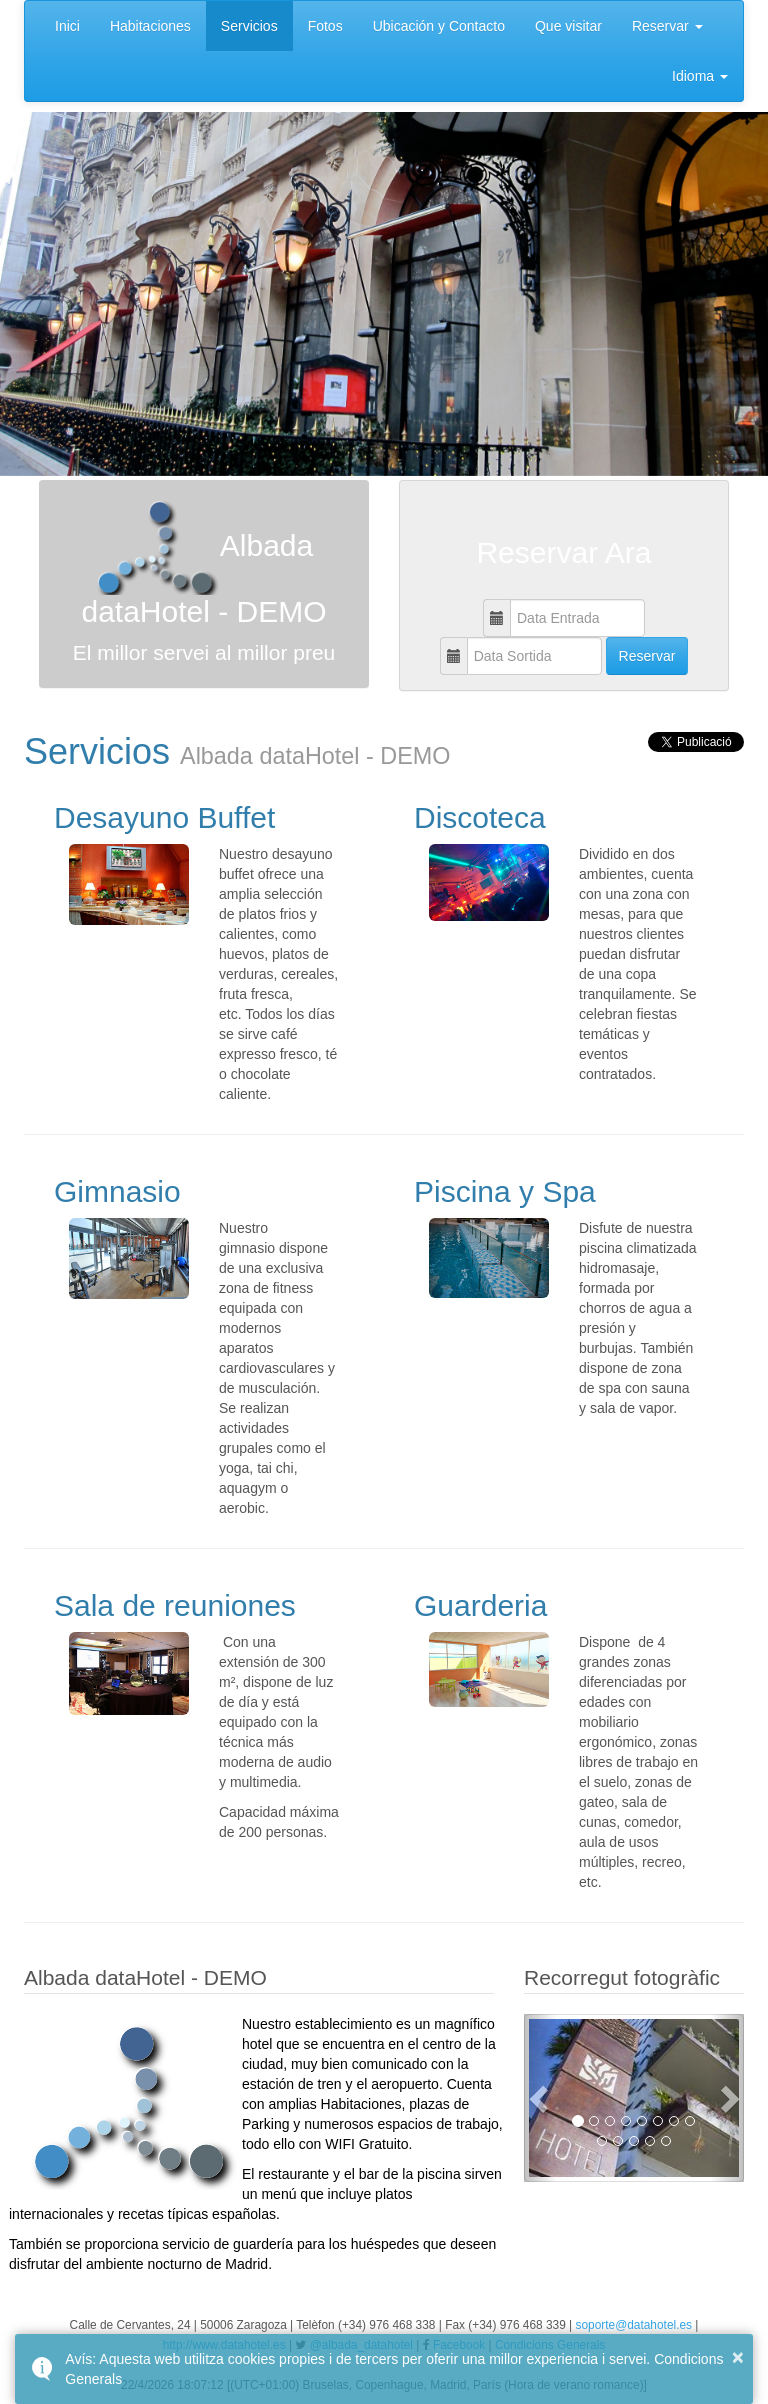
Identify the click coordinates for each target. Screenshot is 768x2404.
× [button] (738, 2357)
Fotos (325, 26)
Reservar (667, 26)
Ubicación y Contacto (439, 26)
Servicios (249, 26)
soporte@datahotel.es (634, 2325)
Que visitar (568, 26)
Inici (67, 26)
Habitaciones (150, 26)
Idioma (700, 76)
